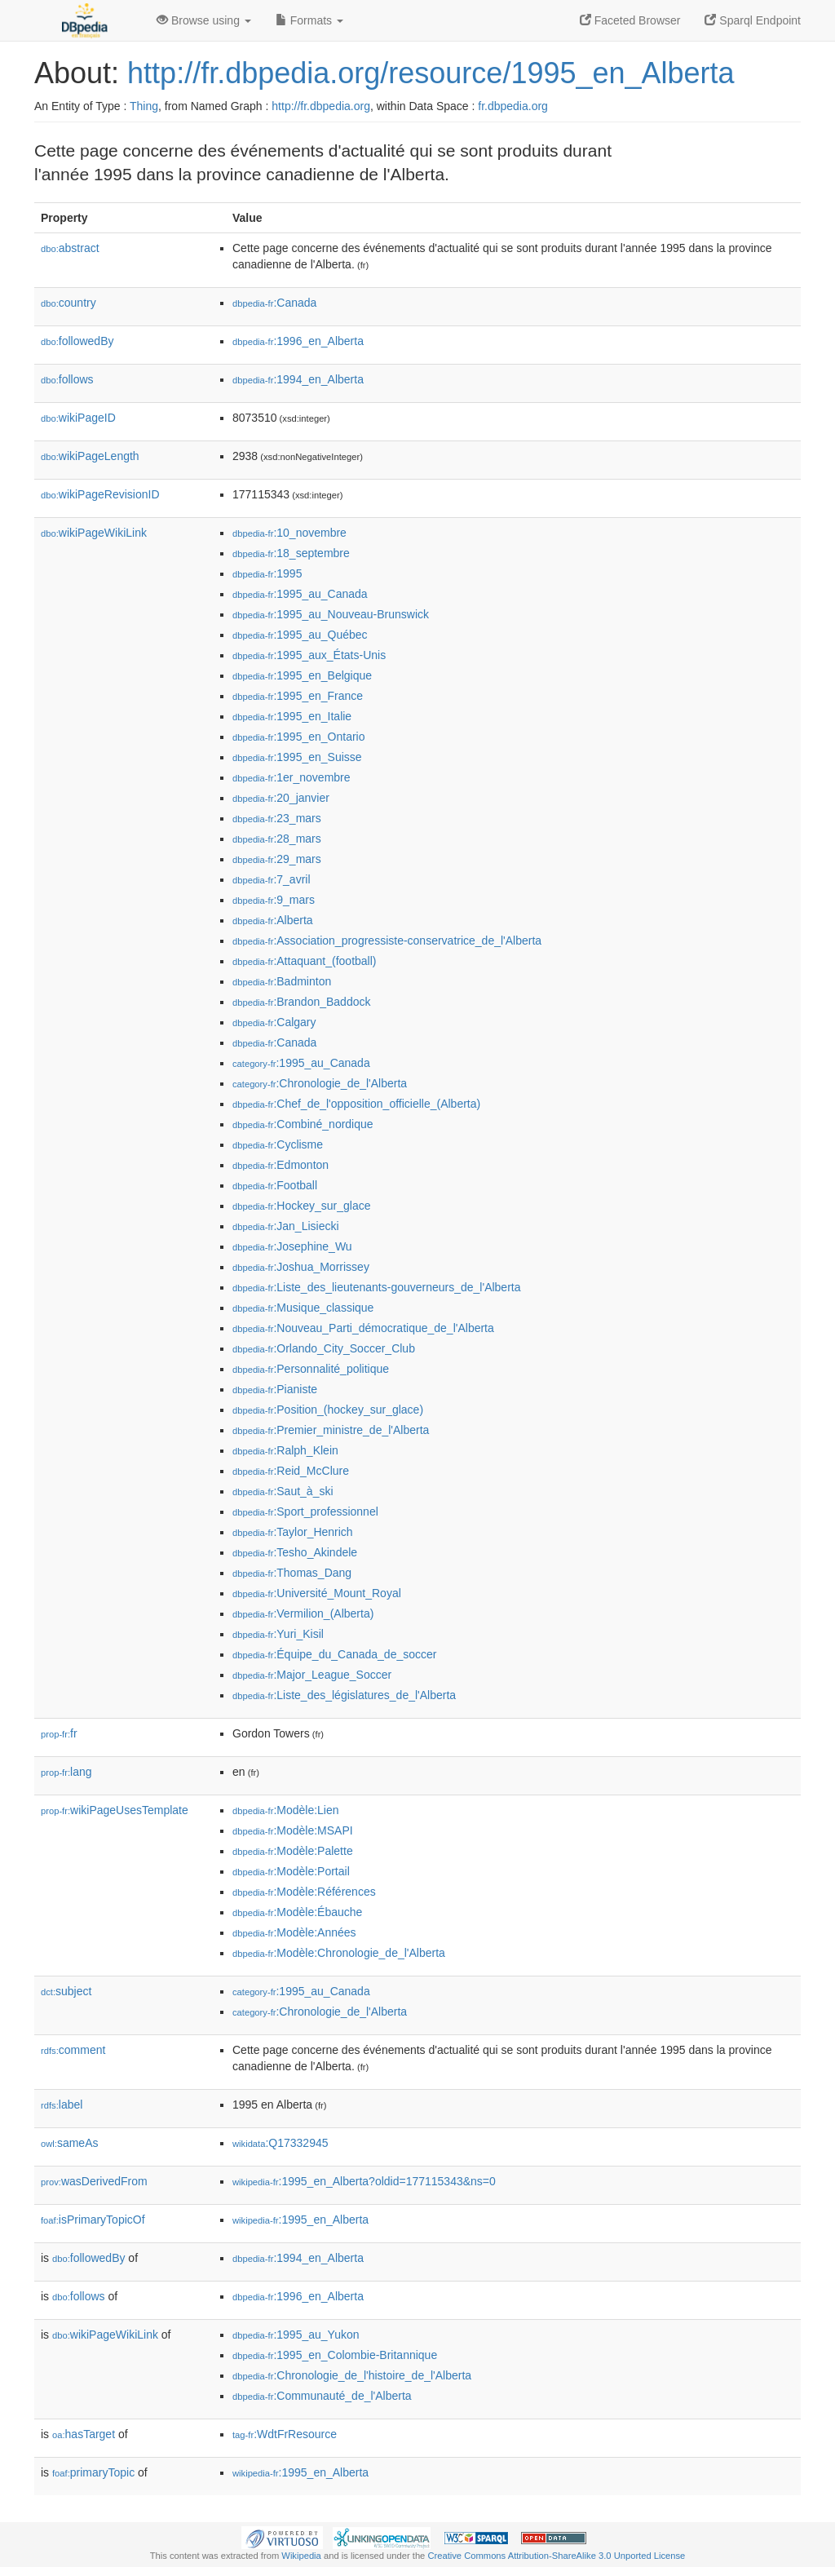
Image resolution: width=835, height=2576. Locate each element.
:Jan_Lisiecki (285, 1226)
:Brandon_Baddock (301, 1001)
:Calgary (274, 1022)
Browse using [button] (204, 20)
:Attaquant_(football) (304, 960)
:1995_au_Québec (300, 634)
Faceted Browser (630, 20)
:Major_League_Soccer (311, 1674)
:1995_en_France (297, 695)
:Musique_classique (302, 1307)
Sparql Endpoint (753, 20)
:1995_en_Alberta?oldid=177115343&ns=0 (364, 2181)
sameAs (69, 2142)
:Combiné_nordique (302, 1124)
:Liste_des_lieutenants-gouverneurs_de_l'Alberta (376, 1287)
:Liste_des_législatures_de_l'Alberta (344, 1695)
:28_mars (276, 838)
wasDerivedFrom (94, 2181)
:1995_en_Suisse (297, 757)
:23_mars (276, 818)
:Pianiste (274, 1389)
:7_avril (271, 879)
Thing (144, 106)
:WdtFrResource (284, 2434)
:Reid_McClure (290, 1470)
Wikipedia (301, 2556)
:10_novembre (289, 532)
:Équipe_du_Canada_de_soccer (334, 1654)
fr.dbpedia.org (513, 106)
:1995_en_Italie (291, 716)
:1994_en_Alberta (298, 379)
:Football (274, 1185)
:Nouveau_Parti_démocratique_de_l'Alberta (363, 1327)
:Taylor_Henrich (292, 1531)
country (68, 302)
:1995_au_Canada (300, 593)
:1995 (267, 573)
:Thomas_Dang (291, 1572)
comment (73, 2049)
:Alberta (272, 920)
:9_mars (273, 899)
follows (67, 379)
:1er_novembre (291, 777)
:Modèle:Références (304, 1891)
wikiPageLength (90, 456)
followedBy (77, 340)
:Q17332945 (280, 2142)
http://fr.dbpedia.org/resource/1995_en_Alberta (431, 73)
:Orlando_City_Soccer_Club (323, 1348)
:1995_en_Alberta (300, 2219)
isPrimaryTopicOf (93, 2219)
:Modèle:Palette (292, 1850)
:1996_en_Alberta (298, 340)
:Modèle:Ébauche (297, 1912)
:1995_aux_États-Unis (309, 655)
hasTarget (83, 2434)
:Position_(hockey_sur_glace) (327, 1409)
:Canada (274, 302)
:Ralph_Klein (285, 1450)
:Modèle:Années (294, 1932)
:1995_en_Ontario (298, 736)
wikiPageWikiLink (94, 532)
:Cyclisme (277, 1144)
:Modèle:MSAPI (292, 1830)
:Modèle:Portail (291, 1871)
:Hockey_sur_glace (301, 1205)
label (61, 2104)
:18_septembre (291, 553)
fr (59, 1733)
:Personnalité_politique (310, 1368)
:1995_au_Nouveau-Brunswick (330, 614)
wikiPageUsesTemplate (114, 1810)
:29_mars (276, 858)
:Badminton (281, 981)
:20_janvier (280, 797)
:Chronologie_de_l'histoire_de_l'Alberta (351, 2375)
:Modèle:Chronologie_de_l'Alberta (338, 1952)
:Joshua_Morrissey (300, 1266)
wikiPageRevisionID (100, 494)
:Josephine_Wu (292, 1246)
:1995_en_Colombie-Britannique (334, 2354)
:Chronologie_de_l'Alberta (319, 1083)
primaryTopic (93, 2472)
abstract (70, 248)
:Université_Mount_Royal (316, 1593)
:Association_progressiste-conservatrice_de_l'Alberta (386, 940)
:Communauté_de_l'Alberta (322, 2395)
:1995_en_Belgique (302, 675)
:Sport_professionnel (305, 1511)
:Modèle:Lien (285, 1810)
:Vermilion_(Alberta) (302, 1613)
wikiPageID (78, 417)
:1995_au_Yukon (296, 2334)
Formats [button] (309, 20)
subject (66, 1991)
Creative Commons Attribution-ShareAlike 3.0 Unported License (556, 2556)
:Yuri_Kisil (278, 1633)
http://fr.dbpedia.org (321, 106)
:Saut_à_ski (283, 1491)
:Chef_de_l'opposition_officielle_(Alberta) (356, 1103)
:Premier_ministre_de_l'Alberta (330, 1429)
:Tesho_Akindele (294, 1552)
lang (66, 1771)
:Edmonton (280, 1164)
